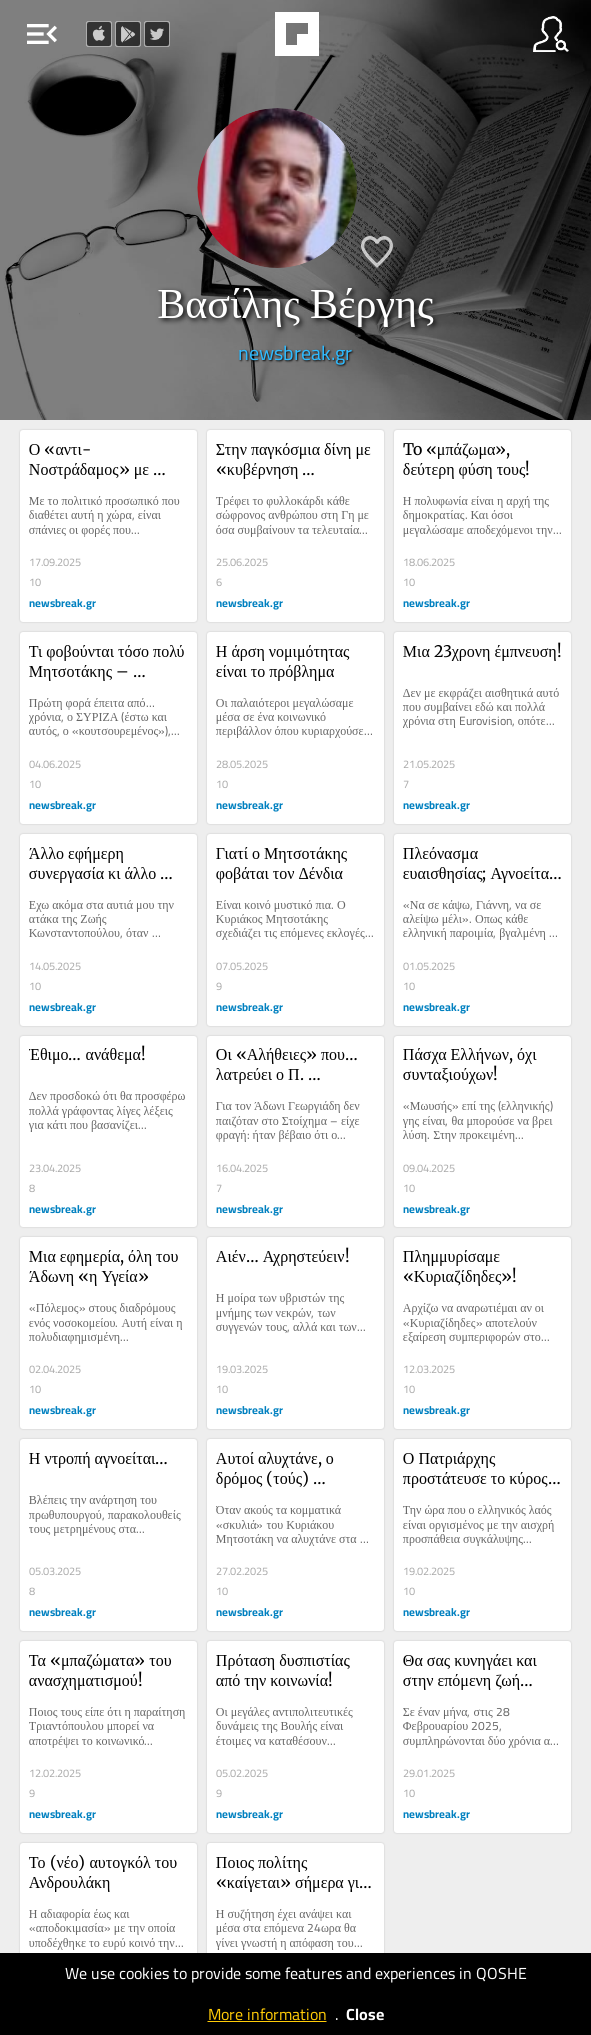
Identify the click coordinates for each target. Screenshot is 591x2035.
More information (267, 2014)
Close (365, 2014)
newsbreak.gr (295, 352)
